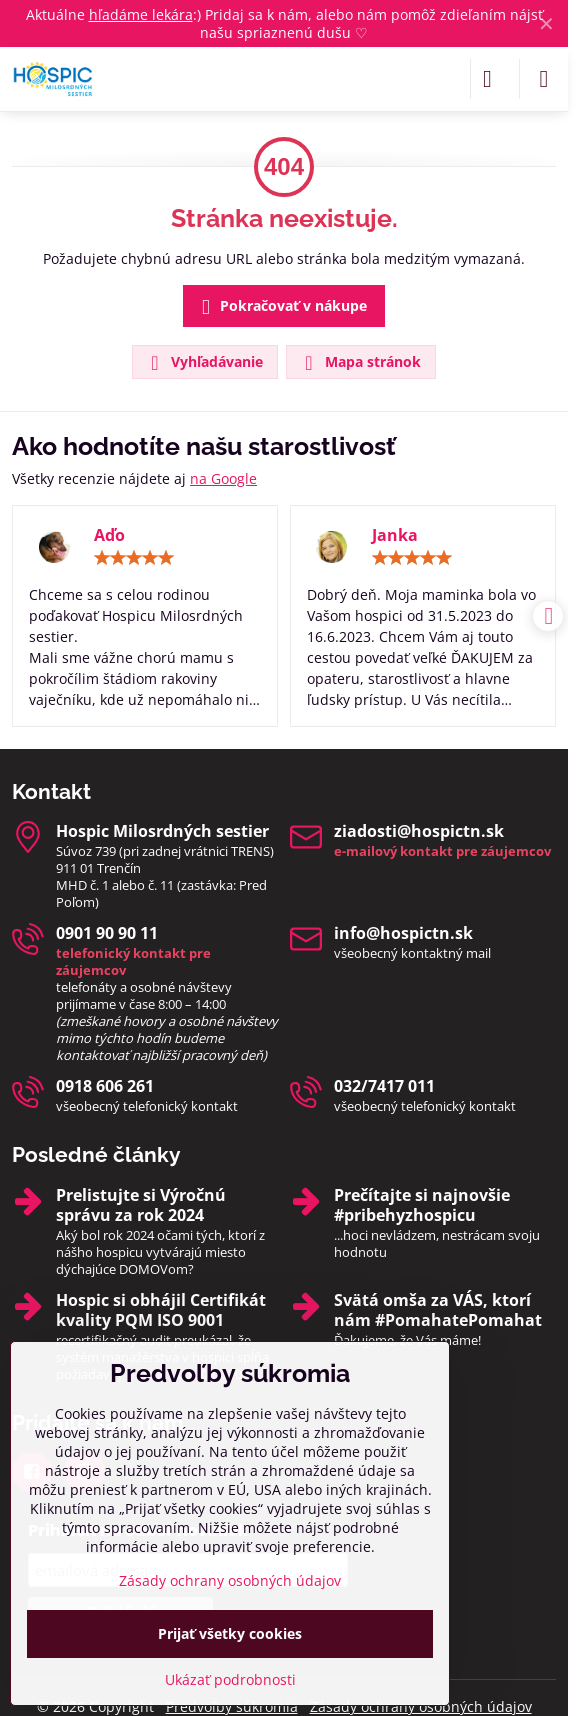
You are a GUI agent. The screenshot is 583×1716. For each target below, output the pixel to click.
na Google (223, 478)
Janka (395, 535)
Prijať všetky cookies (230, 1633)
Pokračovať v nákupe (281, 307)
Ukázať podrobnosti (230, 1679)
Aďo (109, 535)
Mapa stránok (360, 362)
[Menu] (544, 79)
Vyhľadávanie (204, 362)
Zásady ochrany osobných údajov (230, 1580)
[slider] (134, 558)
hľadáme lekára (141, 14)
